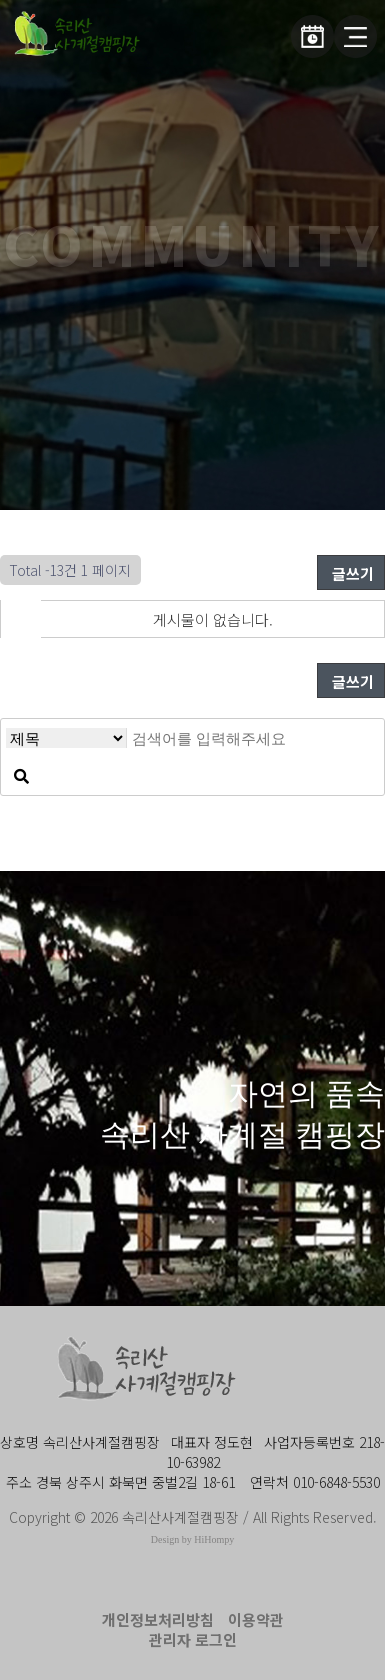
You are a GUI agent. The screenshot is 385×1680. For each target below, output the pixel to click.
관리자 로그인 (193, 1639)
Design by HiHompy (192, 1539)
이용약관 (256, 1619)
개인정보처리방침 (158, 1619)
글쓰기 (351, 573)
